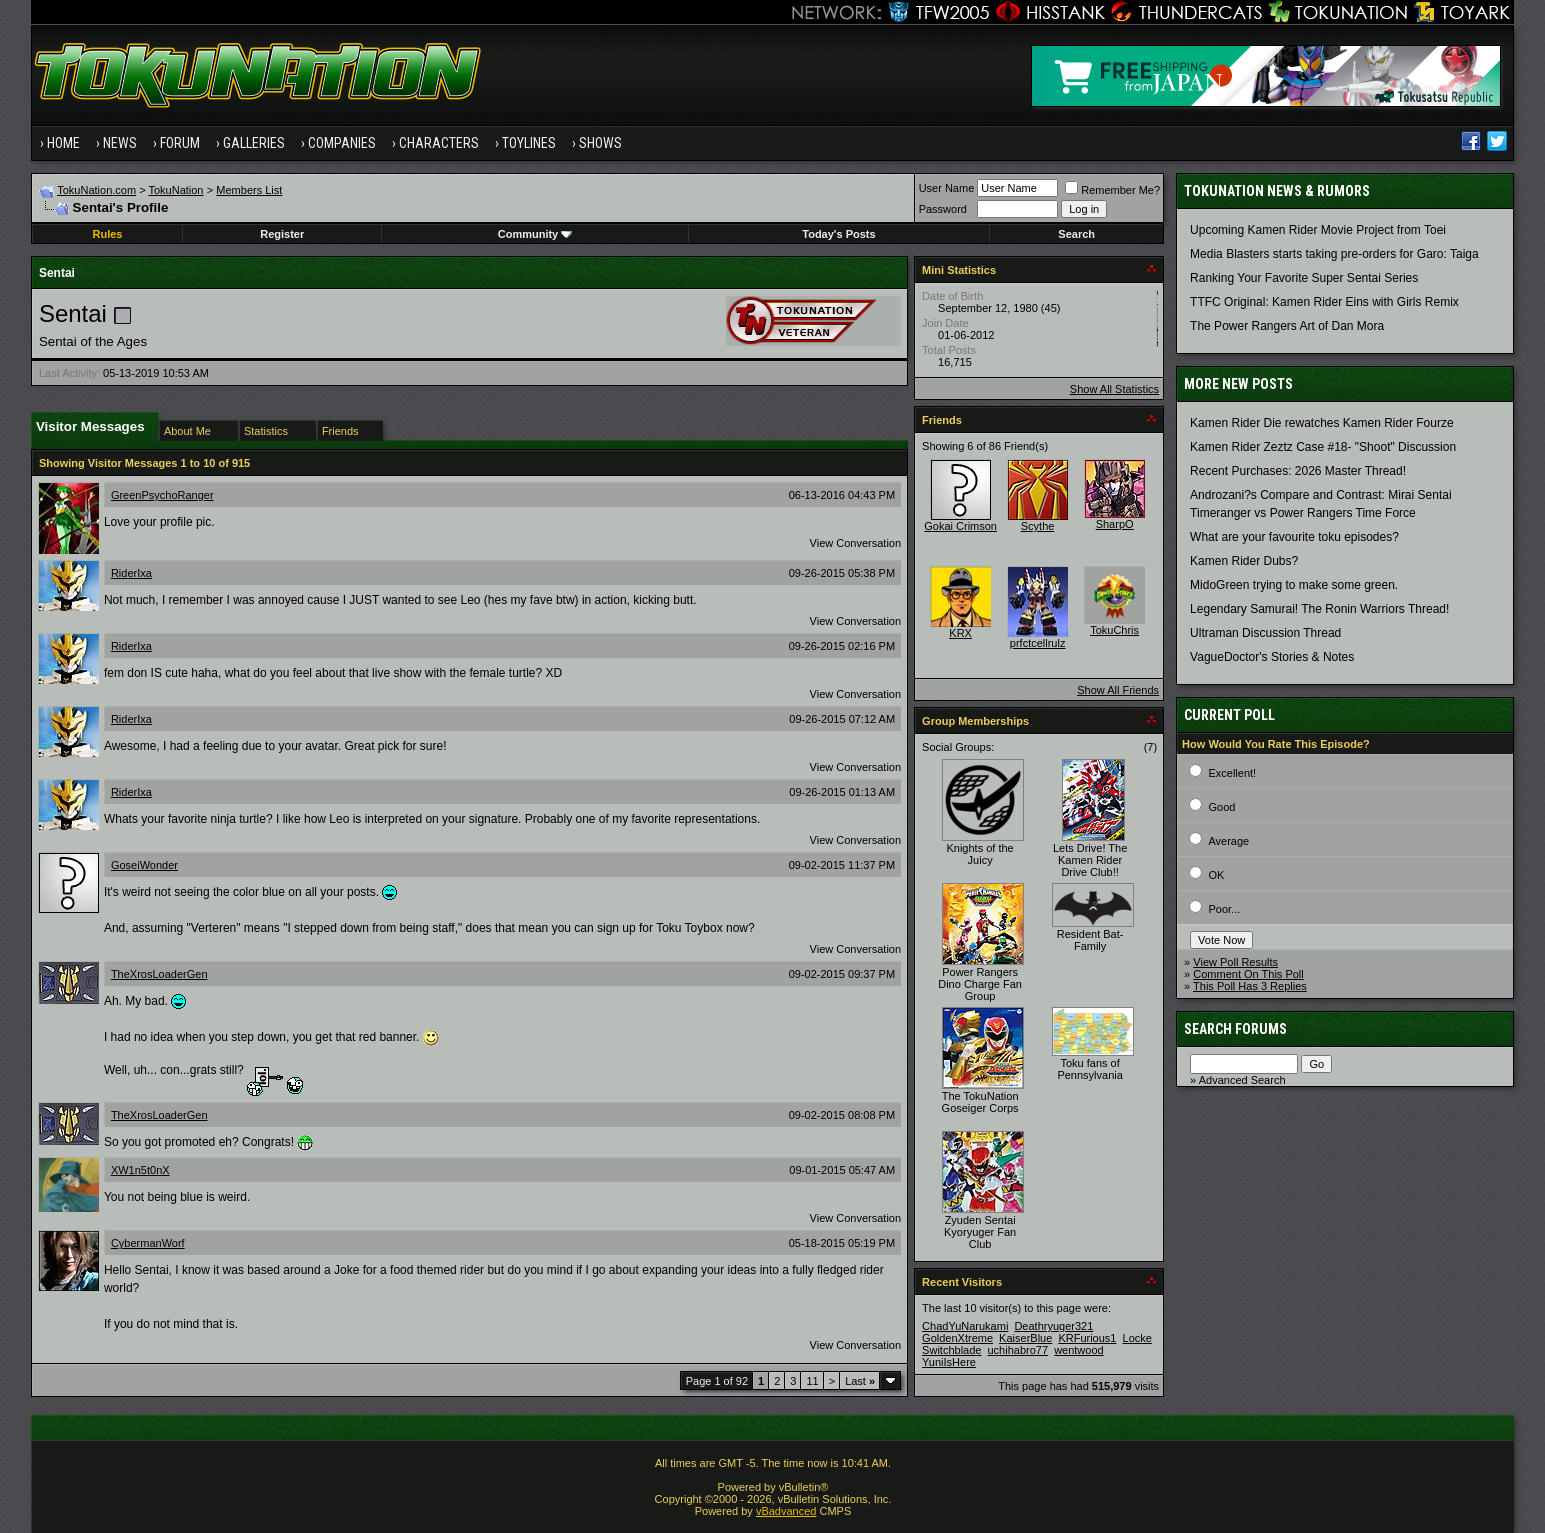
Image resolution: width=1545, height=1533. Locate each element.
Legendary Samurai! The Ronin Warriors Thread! (1319, 609)
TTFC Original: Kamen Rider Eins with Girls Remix (1324, 302)
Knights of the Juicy (979, 854)
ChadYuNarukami (965, 1326)
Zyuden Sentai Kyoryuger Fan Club (980, 1232)
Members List (249, 190)
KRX (960, 633)
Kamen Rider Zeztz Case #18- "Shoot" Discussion (1323, 447)
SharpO (1115, 524)
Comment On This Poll (1248, 974)
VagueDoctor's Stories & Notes (1272, 657)
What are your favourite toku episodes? (1294, 537)
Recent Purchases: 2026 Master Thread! (1298, 471)
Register (282, 234)
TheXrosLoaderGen (159, 974)
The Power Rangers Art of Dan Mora (1287, 326)
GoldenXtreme (957, 1338)
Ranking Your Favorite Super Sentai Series (1304, 278)
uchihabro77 (1018, 1350)
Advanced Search (1242, 1080)
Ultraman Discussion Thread (1265, 633)
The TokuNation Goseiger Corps (980, 1102)
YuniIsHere (949, 1362)
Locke (1137, 1338)
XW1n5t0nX (140, 1170)
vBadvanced (786, 1511)
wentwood (1079, 1350)
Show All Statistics (1114, 389)
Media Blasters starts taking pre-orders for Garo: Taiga (1334, 254)
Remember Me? (1112, 190)
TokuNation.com (96, 190)
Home (63, 143)
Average (1228, 841)
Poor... (1224, 909)
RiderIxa (131, 573)
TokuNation (175, 190)
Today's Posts (838, 234)
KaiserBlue (1025, 1338)
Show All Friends (1118, 690)
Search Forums (1235, 1029)
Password (943, 209)
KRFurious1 (1087, 1338)
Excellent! (1232, 773)
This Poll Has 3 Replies (1250, 986)
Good (1221, 807)
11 (812, 1381)
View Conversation (856, 543)
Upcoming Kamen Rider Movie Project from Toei (1318, 230)
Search (1076, 234)
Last (860, 1381)
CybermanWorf (148, 1243)
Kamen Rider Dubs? (1244, 561)
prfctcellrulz (1038, 643)
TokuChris (1114, 630)
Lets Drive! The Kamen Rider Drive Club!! (1090, 860)
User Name (947, 188)
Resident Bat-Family (1090, 940)
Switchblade (951, 1350)
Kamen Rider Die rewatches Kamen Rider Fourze (1321, 423)
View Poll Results (1235, 962)
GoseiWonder (144, 865)
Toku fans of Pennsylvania (1089, 1069)
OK (1216, 875)
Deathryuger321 (1053, 1326)
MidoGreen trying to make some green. (1294, 585)
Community (535, 234)
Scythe (1038, 526)
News (120, 143)
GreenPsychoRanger (162, 495)
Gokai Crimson (960, 526)
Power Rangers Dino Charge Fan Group (980, 984)
